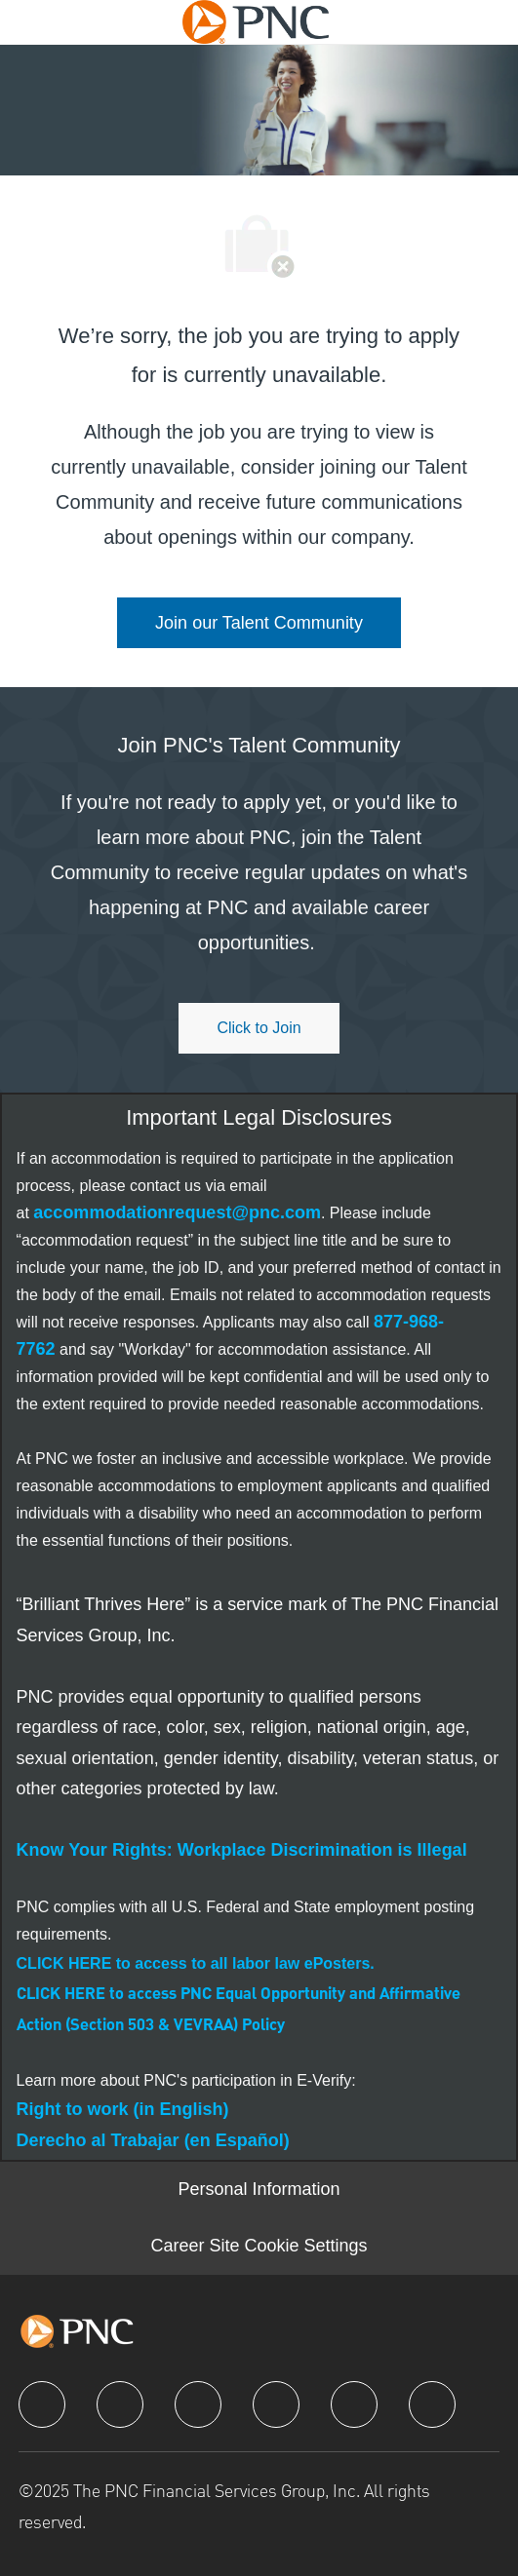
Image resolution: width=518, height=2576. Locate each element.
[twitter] (198, 2404)
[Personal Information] (258, 2190)
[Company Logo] (255, 20)
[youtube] (354, 2404)
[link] (259, 622)
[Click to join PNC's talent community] (259, 1028)
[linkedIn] (120, 2404)
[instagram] (276, 2404)
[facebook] (42, 2404)
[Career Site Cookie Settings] (258, 2246)
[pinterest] (432, 2404)
